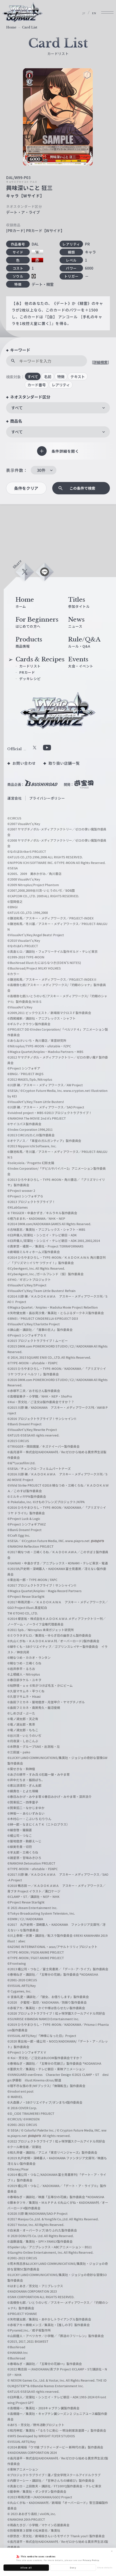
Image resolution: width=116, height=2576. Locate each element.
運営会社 (14, 798)
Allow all (26, 2567)
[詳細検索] (100, 362)
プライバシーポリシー (47, 798)
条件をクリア (26, 488)
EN (92, 12)
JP (80, 12)
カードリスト (30, 666)
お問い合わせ (24, 763)
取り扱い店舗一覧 (64, 763)
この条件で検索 (82, 488)
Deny (73, 2567)
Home (11, 27)
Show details (105, 2567)
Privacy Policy (91, 2560)
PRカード (27, 672)
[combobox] (58, 407)
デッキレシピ (30, 678)
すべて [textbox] (17, 408)
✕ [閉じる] (112, 2551)
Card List (29, 27)
